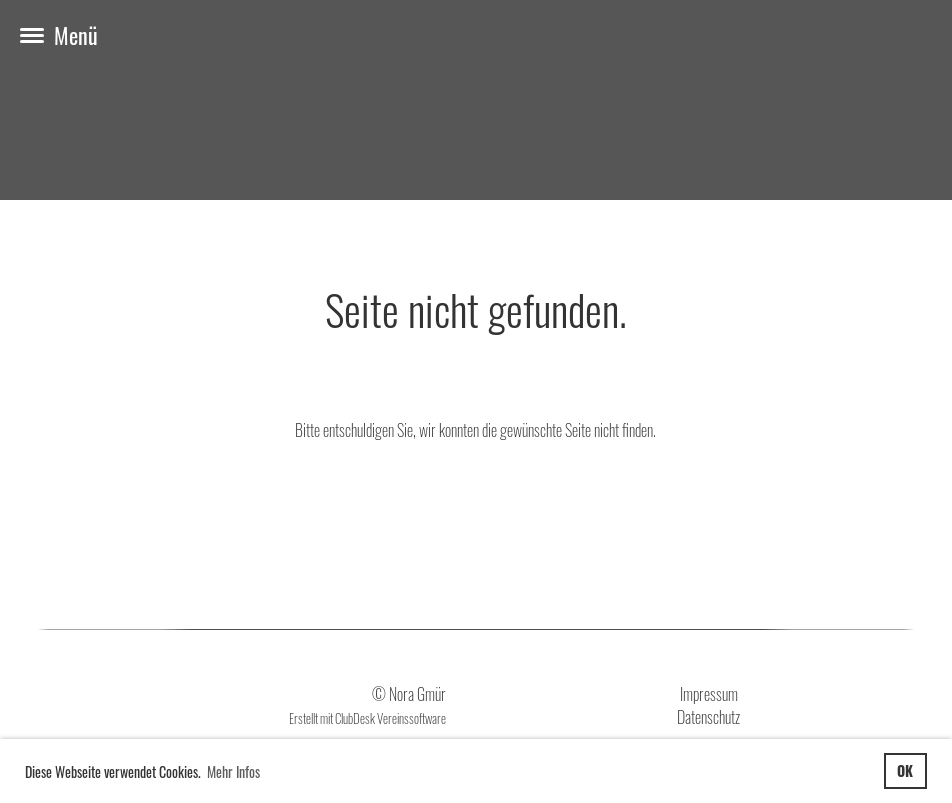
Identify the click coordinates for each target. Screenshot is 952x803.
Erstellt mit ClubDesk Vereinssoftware (367, 718)
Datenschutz (708, 717)
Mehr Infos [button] (233, 771)
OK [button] (905, 770)
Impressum (709, 694)
